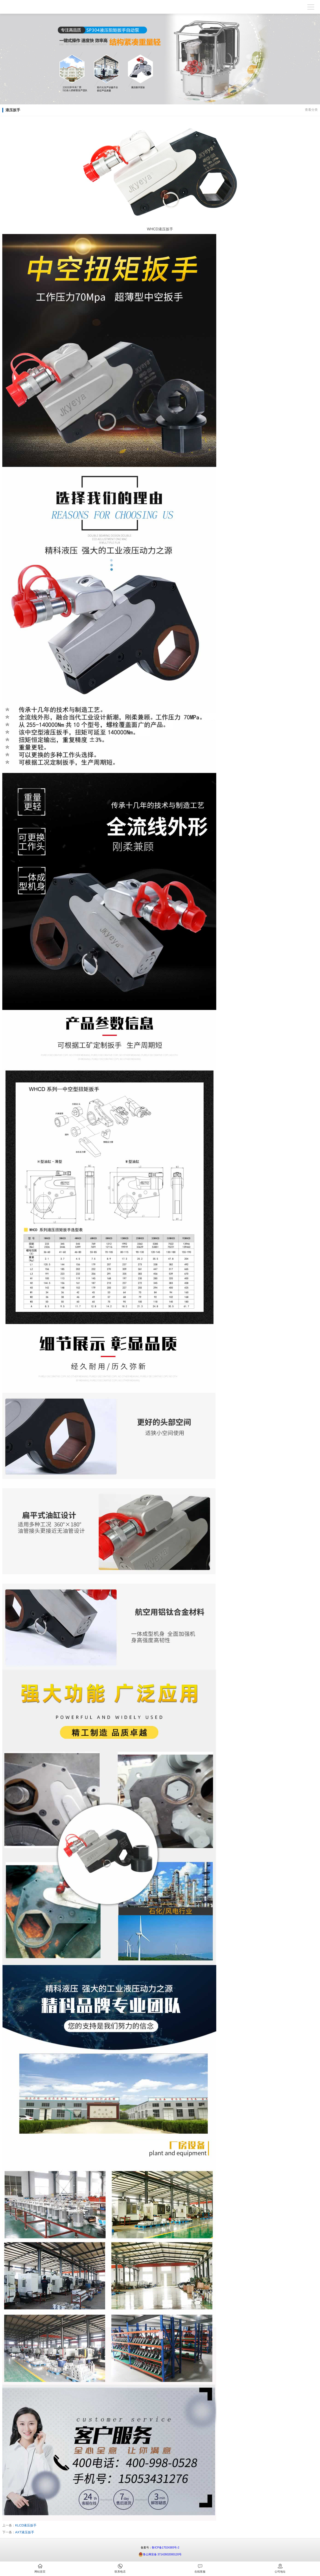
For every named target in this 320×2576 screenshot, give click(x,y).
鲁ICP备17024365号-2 (165, 2547)
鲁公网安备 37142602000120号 (160, 2554)
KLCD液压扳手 (25, 2525)
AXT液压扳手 (24, 2532)
